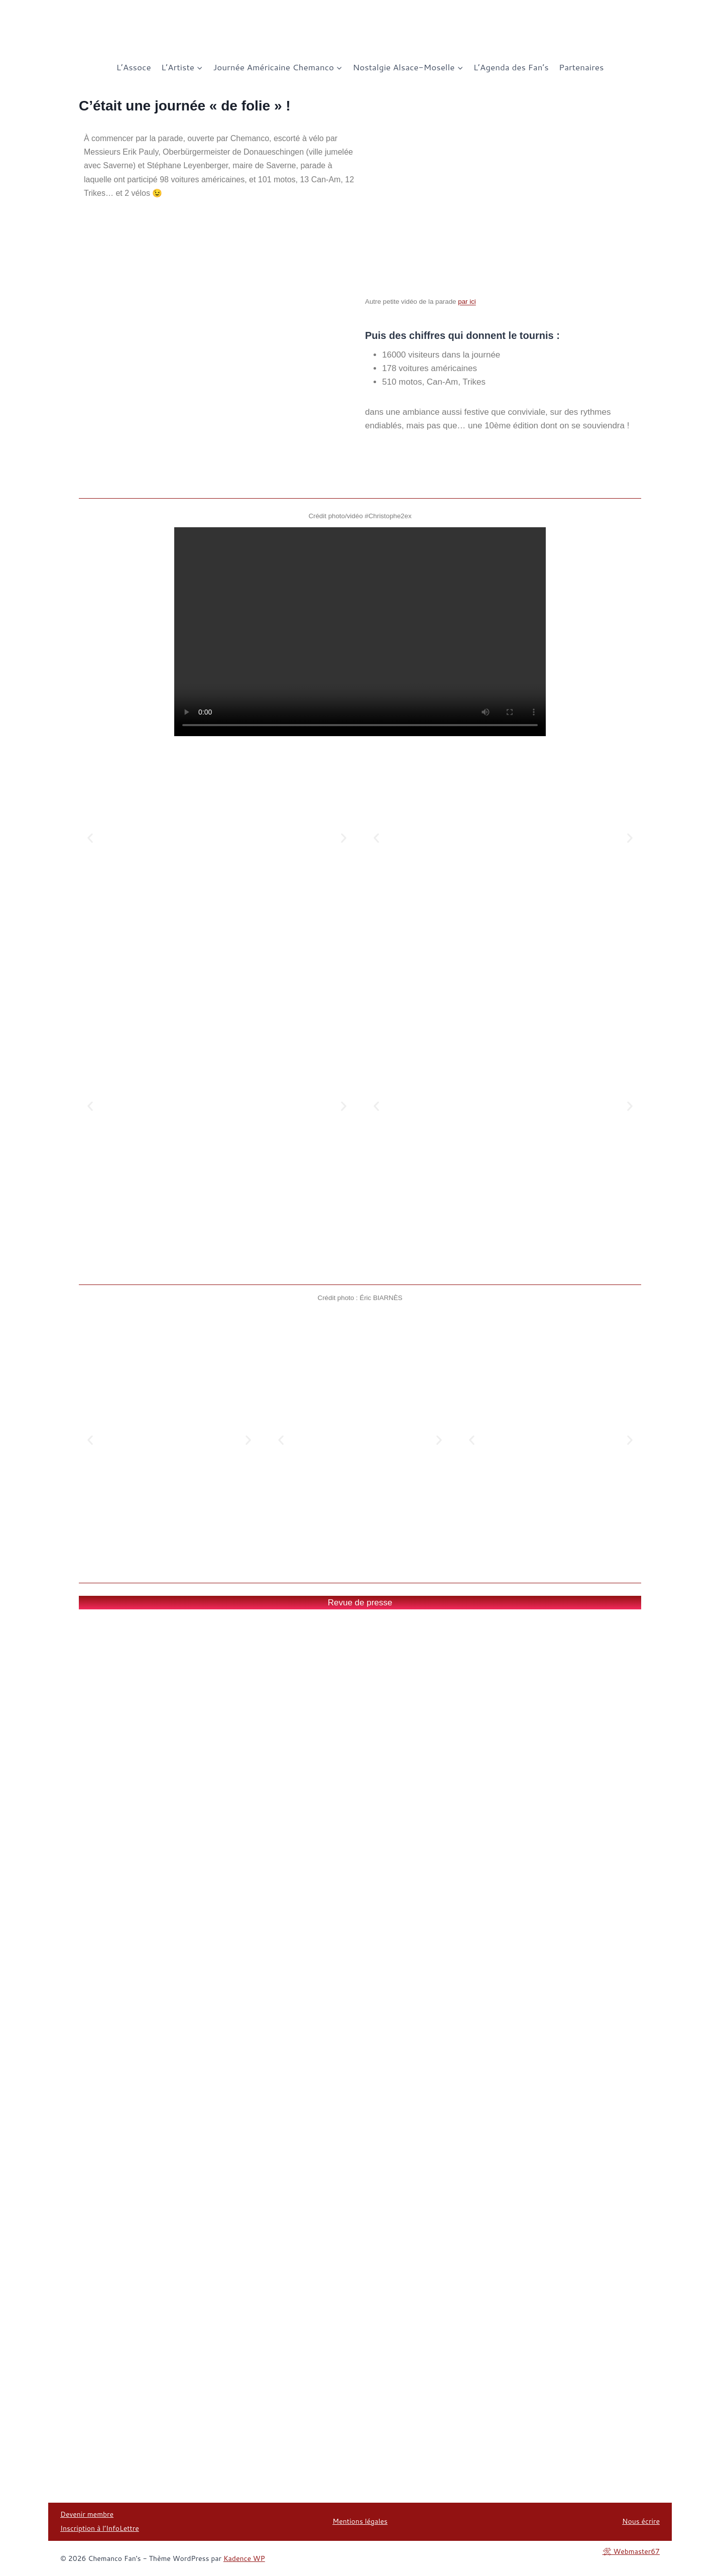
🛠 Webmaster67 (631, 2551)
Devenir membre (86, 2514)
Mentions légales (360, 2521)
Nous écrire (641, 2521)
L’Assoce (133, 67)
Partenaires (581, 67)
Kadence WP (244, 2558)
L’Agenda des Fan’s (511, 67)
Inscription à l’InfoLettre (99, 2528)
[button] (90, 838)
